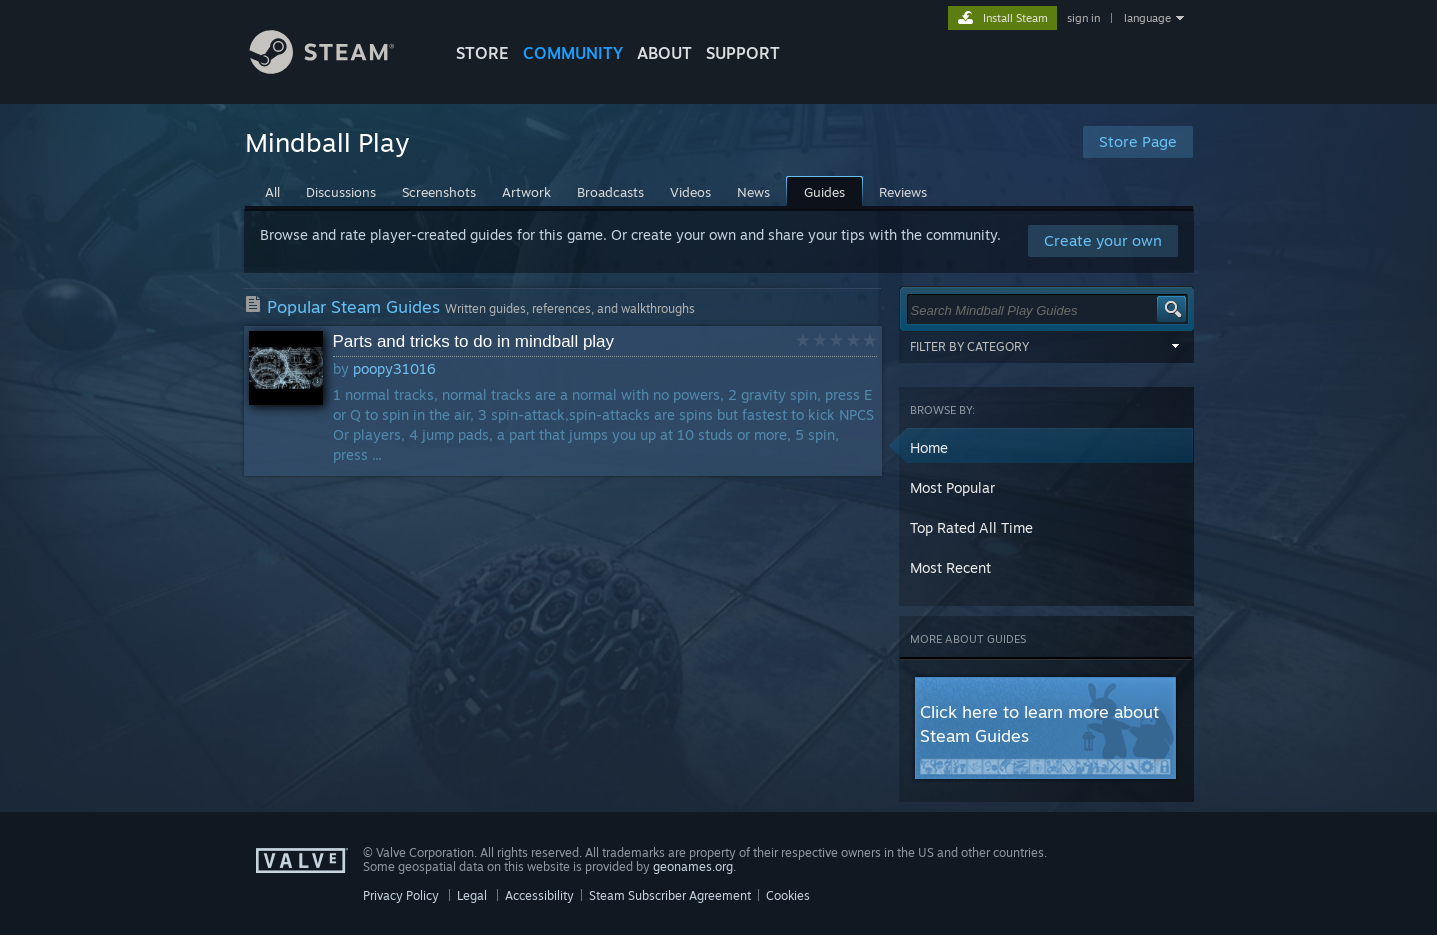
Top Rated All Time (971, 527)
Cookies (788, 895)
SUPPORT (743, 53)
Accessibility (539, 895)
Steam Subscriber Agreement (670, 895)
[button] (1047, 448)
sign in (1083, 18)
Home (929, 447)
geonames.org (693, 866)
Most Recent (950, 567)
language (1147, 18)
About (664, 53)
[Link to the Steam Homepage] (337, 68)
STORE (482, 53)
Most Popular (952, 487)
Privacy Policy (401, 895)
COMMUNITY (573, 53)
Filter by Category (1047, 346)
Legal (472, 895)
